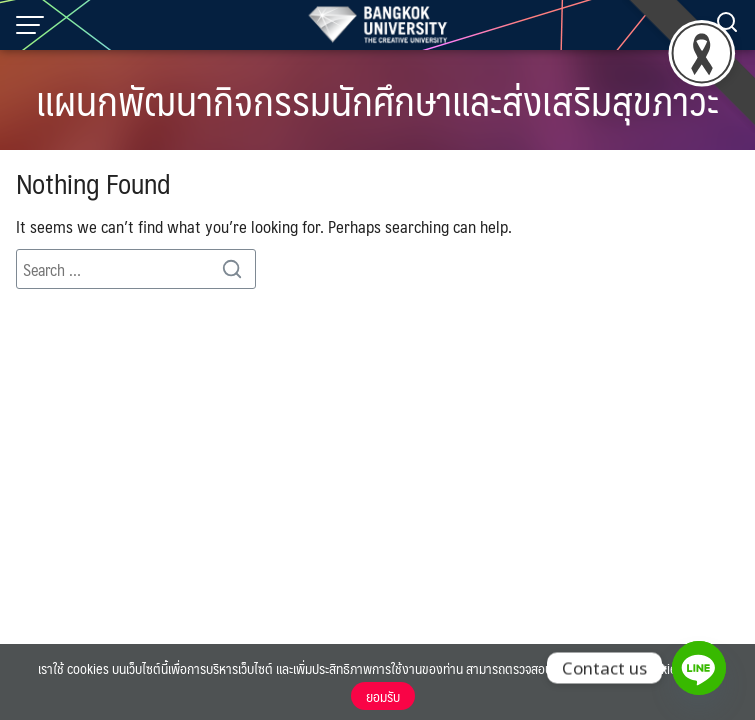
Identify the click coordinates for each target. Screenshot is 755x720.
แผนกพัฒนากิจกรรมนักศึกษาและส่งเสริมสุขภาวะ (377, 99)
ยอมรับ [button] (383, 696)
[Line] (699, 668)
